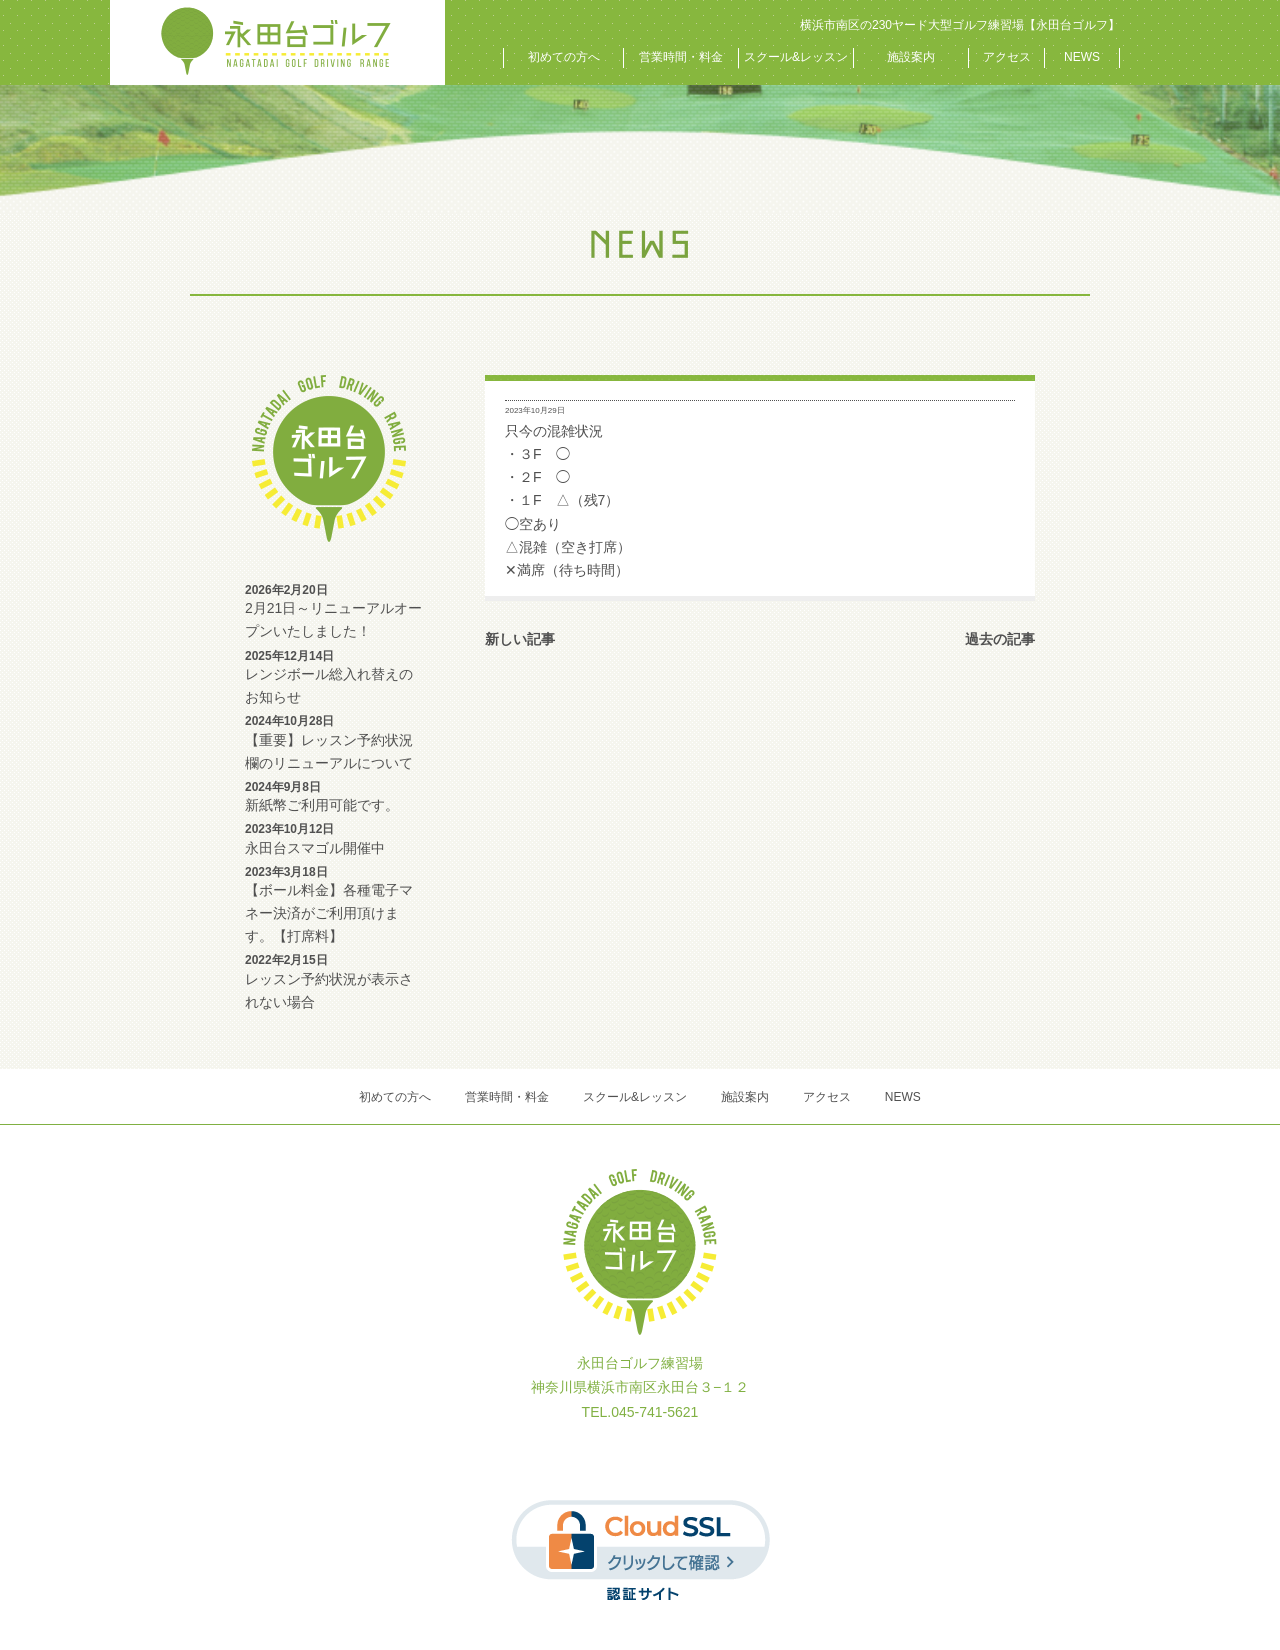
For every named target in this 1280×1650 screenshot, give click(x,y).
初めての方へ (564, 57)
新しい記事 (520, 639)
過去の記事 (1000, 639)
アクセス (1007, 57)
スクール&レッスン (796, 57)
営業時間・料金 (681, 57)
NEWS (1082, 57)
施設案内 (911, 57)
